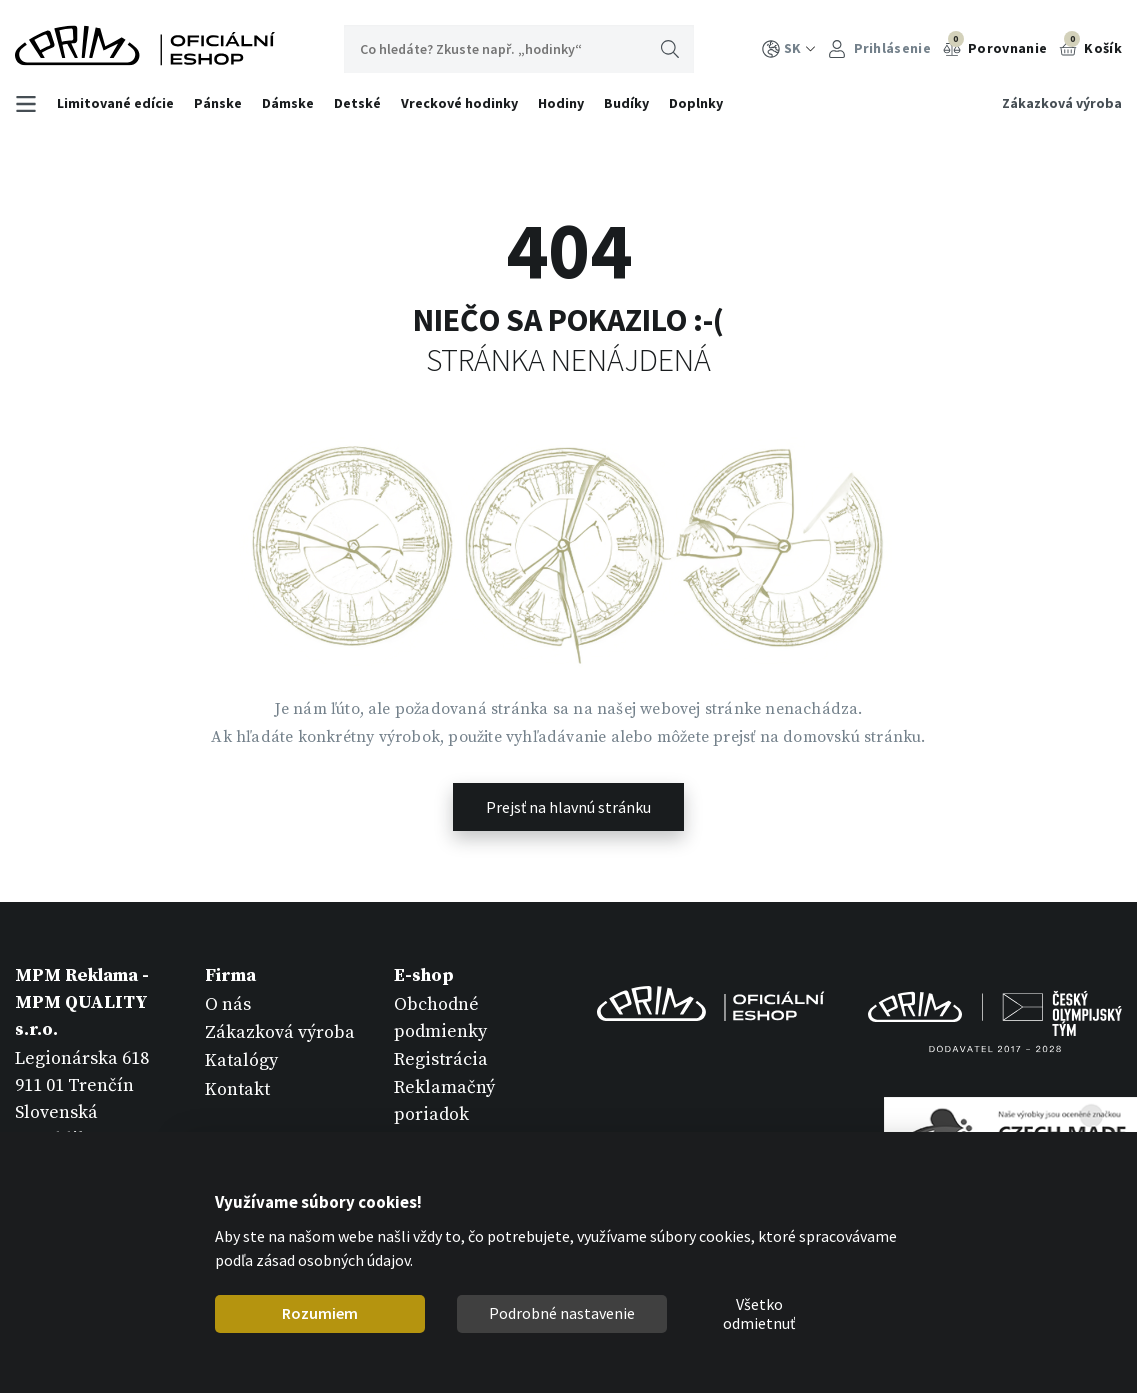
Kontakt (237, 1089)
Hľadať (670, 49)
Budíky (626, 103)
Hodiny (561, 103)
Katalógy (241, 1060)
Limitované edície (115, 103)
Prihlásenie (879, 48)
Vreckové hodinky (459, 103)
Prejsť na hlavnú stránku (568, 807)
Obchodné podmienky (440, 1018)
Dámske (288, 103)
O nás (228, 1004)
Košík (1090, 46)
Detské (357, 103)
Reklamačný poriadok (444, 1101)
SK (789, 48)
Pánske (218, 103)
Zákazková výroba (1062, 103)
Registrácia (441, 1059)
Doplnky (696, 103)
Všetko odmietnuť (759, 1314)
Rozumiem (320, 1313)
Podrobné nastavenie (562, 1313)
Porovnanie (995, 46)
